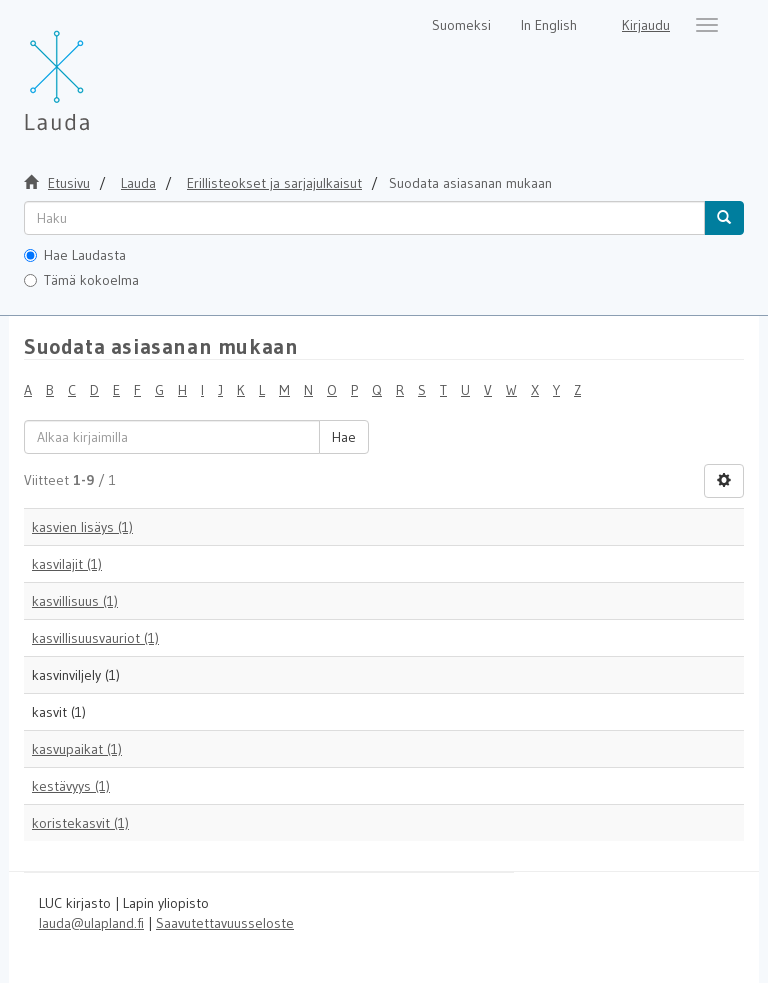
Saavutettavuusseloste (225, 923)
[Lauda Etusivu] (99, 70)
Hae (344, 437)
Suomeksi (461, 25)
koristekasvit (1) (80, 823)
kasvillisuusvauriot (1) (95, 638)
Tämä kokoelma (81, 280)
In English (549, 25)
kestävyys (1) (71, 786)
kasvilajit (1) (67, 564)
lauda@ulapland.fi (91, 923)
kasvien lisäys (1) (82, 527)
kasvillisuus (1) (75, 601)
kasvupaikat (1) (77, 749)
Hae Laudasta (75, 255)
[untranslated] (364, 218)
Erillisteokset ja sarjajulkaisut (274, 183)
